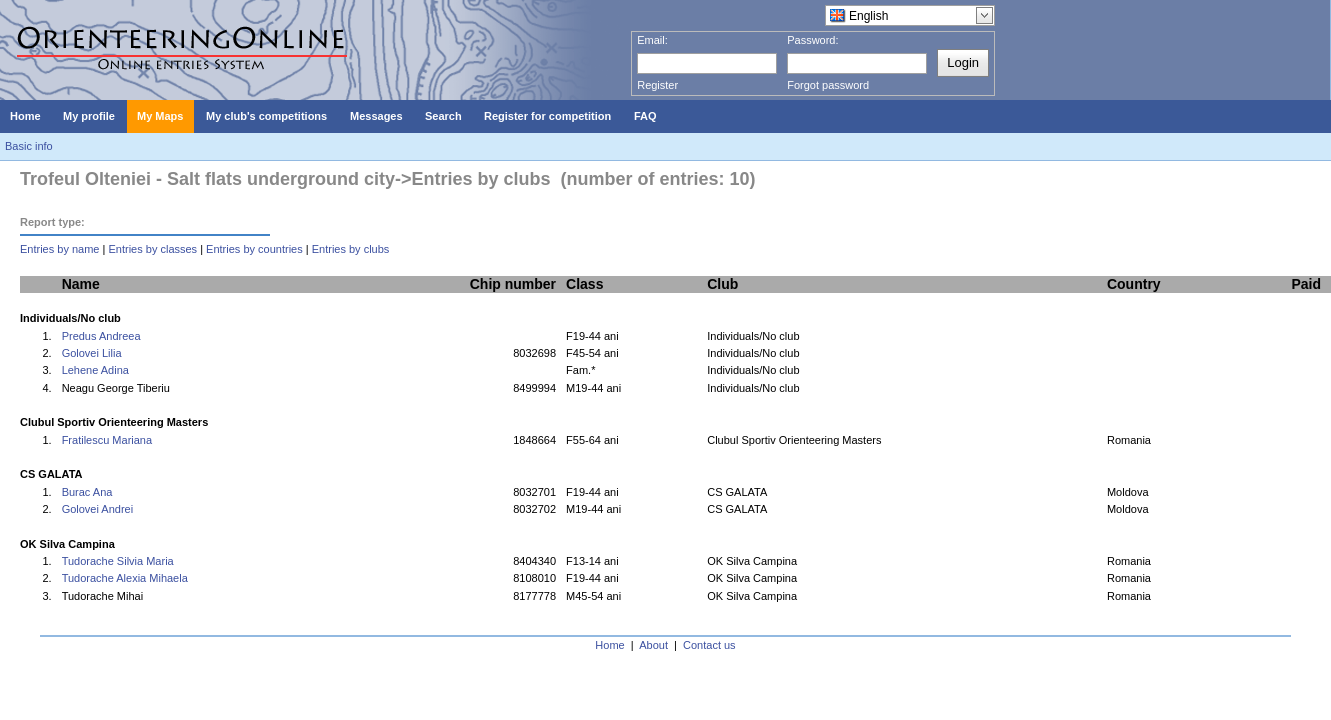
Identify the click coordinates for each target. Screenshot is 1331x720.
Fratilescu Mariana (107, 440)
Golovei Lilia (92, 353)
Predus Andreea (101, 336)
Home (609, 645)
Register (657, 85)
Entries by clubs (351, 249)
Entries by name (59, 249)
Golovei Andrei (98, 509)
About (653, 645)
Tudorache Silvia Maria (118, 561)
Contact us (709, 645)
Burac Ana (87, 492)
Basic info (29, 146)
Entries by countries (254, 249)
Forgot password (828, 85)
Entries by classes (152, 249)
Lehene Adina (95, 370)
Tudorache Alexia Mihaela (125, 578)
